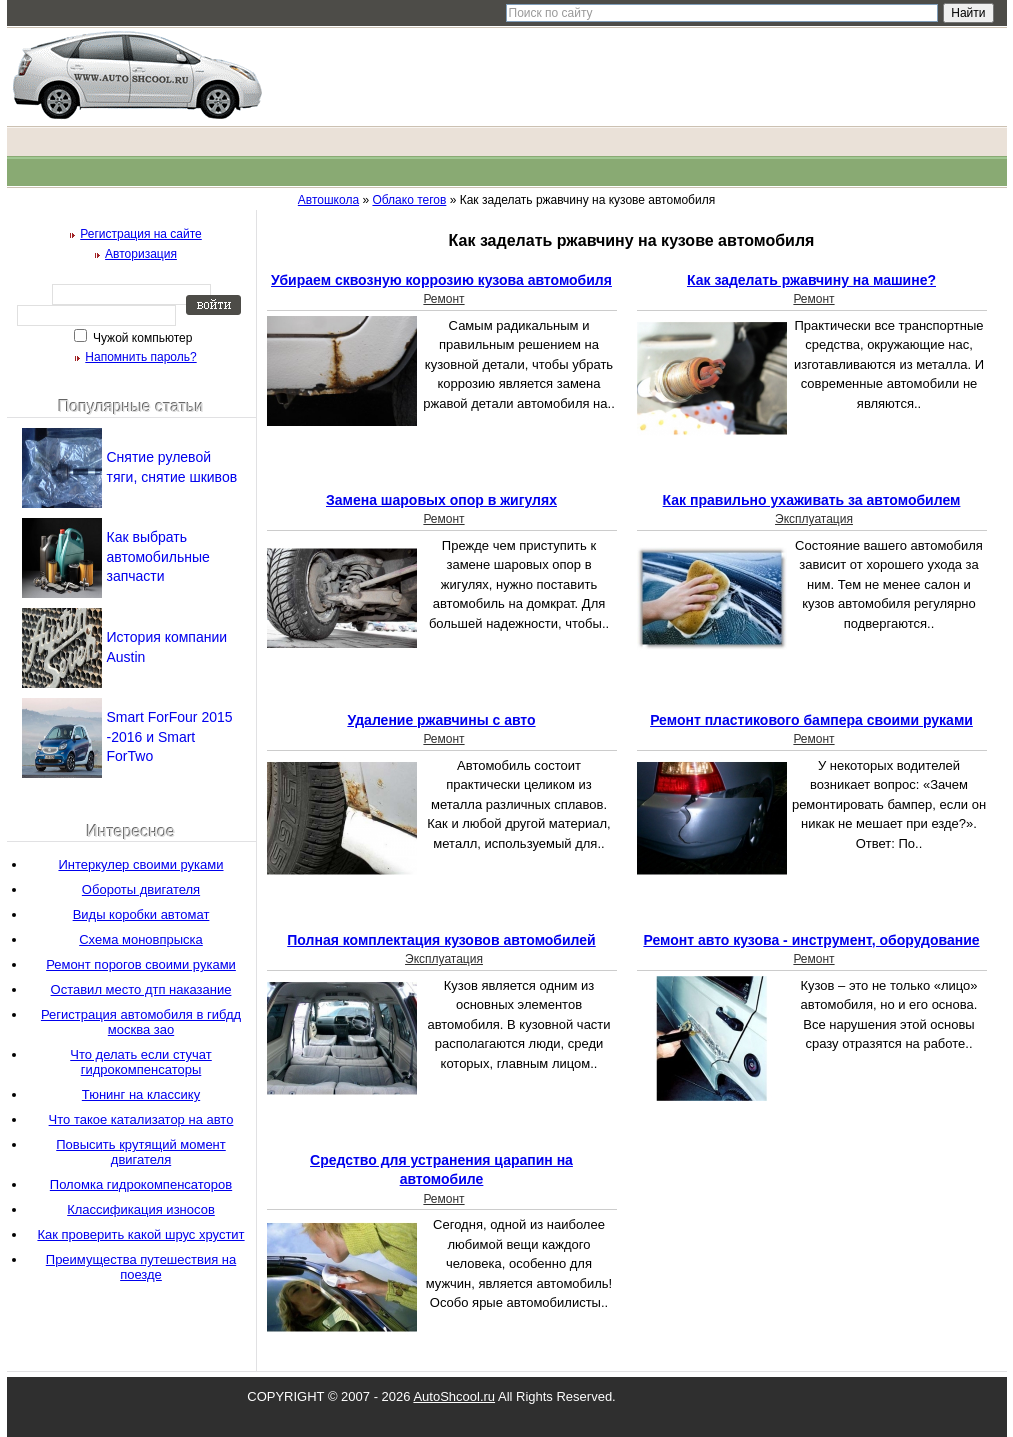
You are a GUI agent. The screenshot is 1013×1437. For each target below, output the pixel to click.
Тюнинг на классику (141, 1094)
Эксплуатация (814, 519)
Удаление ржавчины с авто (441, 720)
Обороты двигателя (141, 889)
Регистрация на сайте (141, 234)
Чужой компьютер (141, 338)
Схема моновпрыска (141, 939)
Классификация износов (141, 1209)
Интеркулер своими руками (140, 864)
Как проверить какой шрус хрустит (140, 1234)
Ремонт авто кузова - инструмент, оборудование (811, 940)
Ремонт (443, 299)
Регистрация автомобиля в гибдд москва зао (141, 1022)
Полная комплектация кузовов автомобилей (441, 940)
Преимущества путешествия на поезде (141, 1267)
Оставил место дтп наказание (141, 989)
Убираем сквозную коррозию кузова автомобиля (441, 280)
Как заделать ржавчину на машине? (811, 280)
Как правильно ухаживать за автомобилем (812, 500)
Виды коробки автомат (141, 914)
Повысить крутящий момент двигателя (141, 1152)
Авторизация (141, 254)
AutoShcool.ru (454, 1396)
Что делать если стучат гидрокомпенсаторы (141, 1062)
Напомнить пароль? (140, 357)
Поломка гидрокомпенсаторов (141, 1184)
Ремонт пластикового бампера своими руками (811, 720)
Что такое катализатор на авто (141, 1119)
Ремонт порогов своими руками (141, 964)
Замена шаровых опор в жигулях (441, 500)
